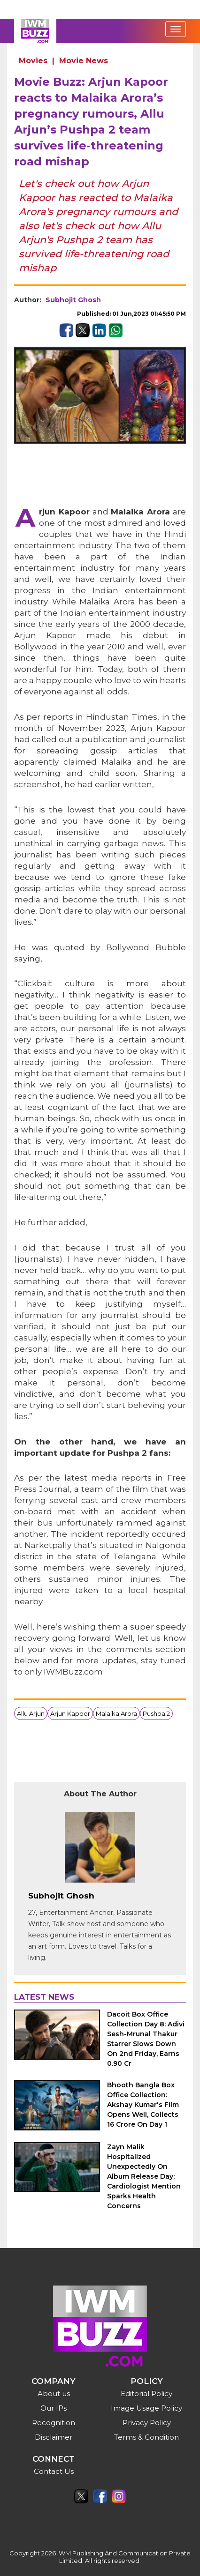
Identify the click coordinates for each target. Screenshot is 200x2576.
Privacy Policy (147, 2422)
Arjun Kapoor (70, 1713)
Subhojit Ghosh (73, 300)
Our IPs (53, 2408)
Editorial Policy (146, 2393)
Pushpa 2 (156, 1713)
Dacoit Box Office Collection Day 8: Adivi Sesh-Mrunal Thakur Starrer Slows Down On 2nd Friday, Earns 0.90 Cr (146, 2039)
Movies (33, 60)
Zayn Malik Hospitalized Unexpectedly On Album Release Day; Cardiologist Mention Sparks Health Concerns (144, 2176)
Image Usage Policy (146, 2408)
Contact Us (54, 2471)
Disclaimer (53, 2437)
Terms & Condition (146, 2437)
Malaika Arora (116, 1713)
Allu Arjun (31, 1713)
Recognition (53, 2422)
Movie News (83, 60)
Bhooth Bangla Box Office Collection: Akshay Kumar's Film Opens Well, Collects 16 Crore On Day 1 (143, 2105)
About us (54, 2393)
